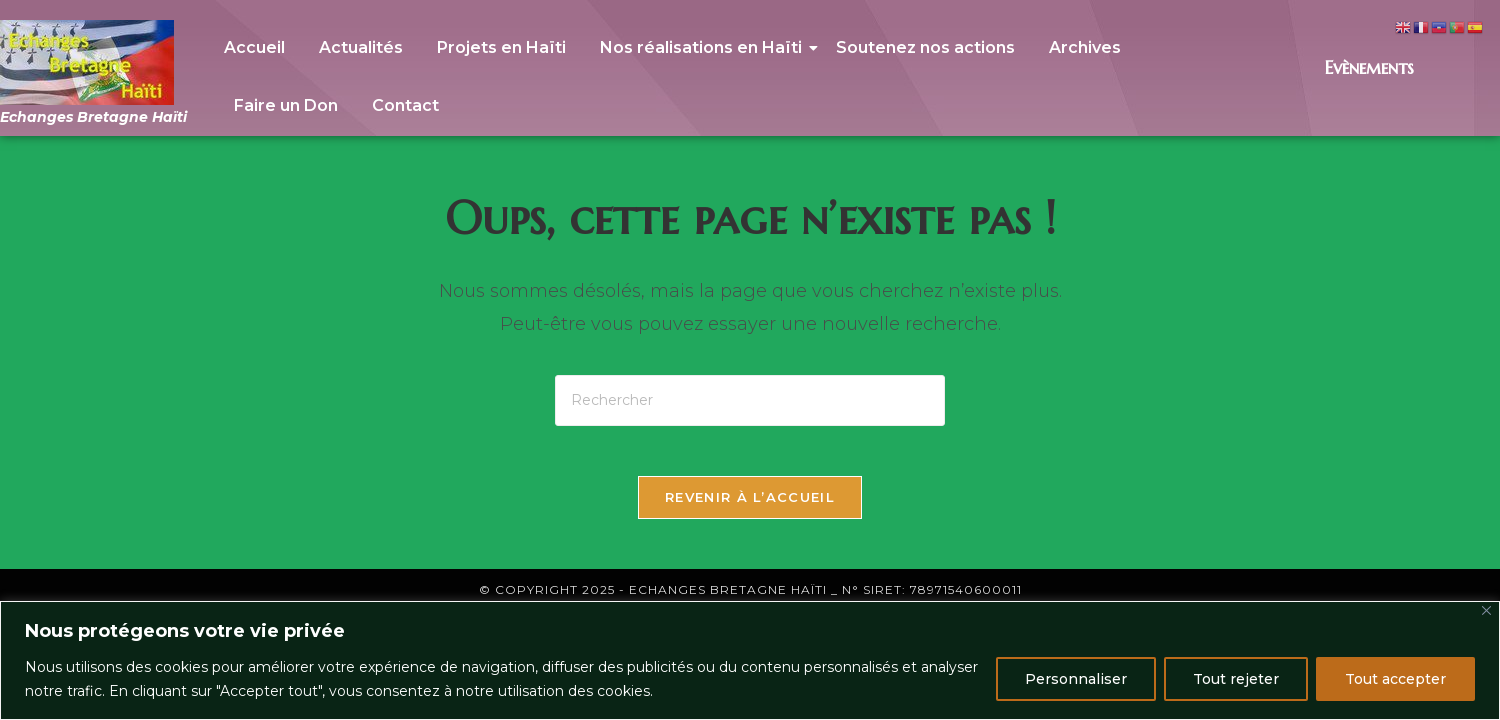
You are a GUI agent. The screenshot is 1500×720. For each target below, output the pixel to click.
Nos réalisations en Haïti (704, 47)
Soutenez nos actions (925, 47)
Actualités (361, 47)
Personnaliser (1076, 679)
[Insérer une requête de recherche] (750, 400)
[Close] (1486, 610)
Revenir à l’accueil (750, 507)
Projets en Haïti (501, 47)
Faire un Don (286, 105)
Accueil (254, 47)
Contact (405, 105)
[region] (750, 660)
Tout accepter (1395, 679)
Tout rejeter (1236, 679)
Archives (1085, 47)
